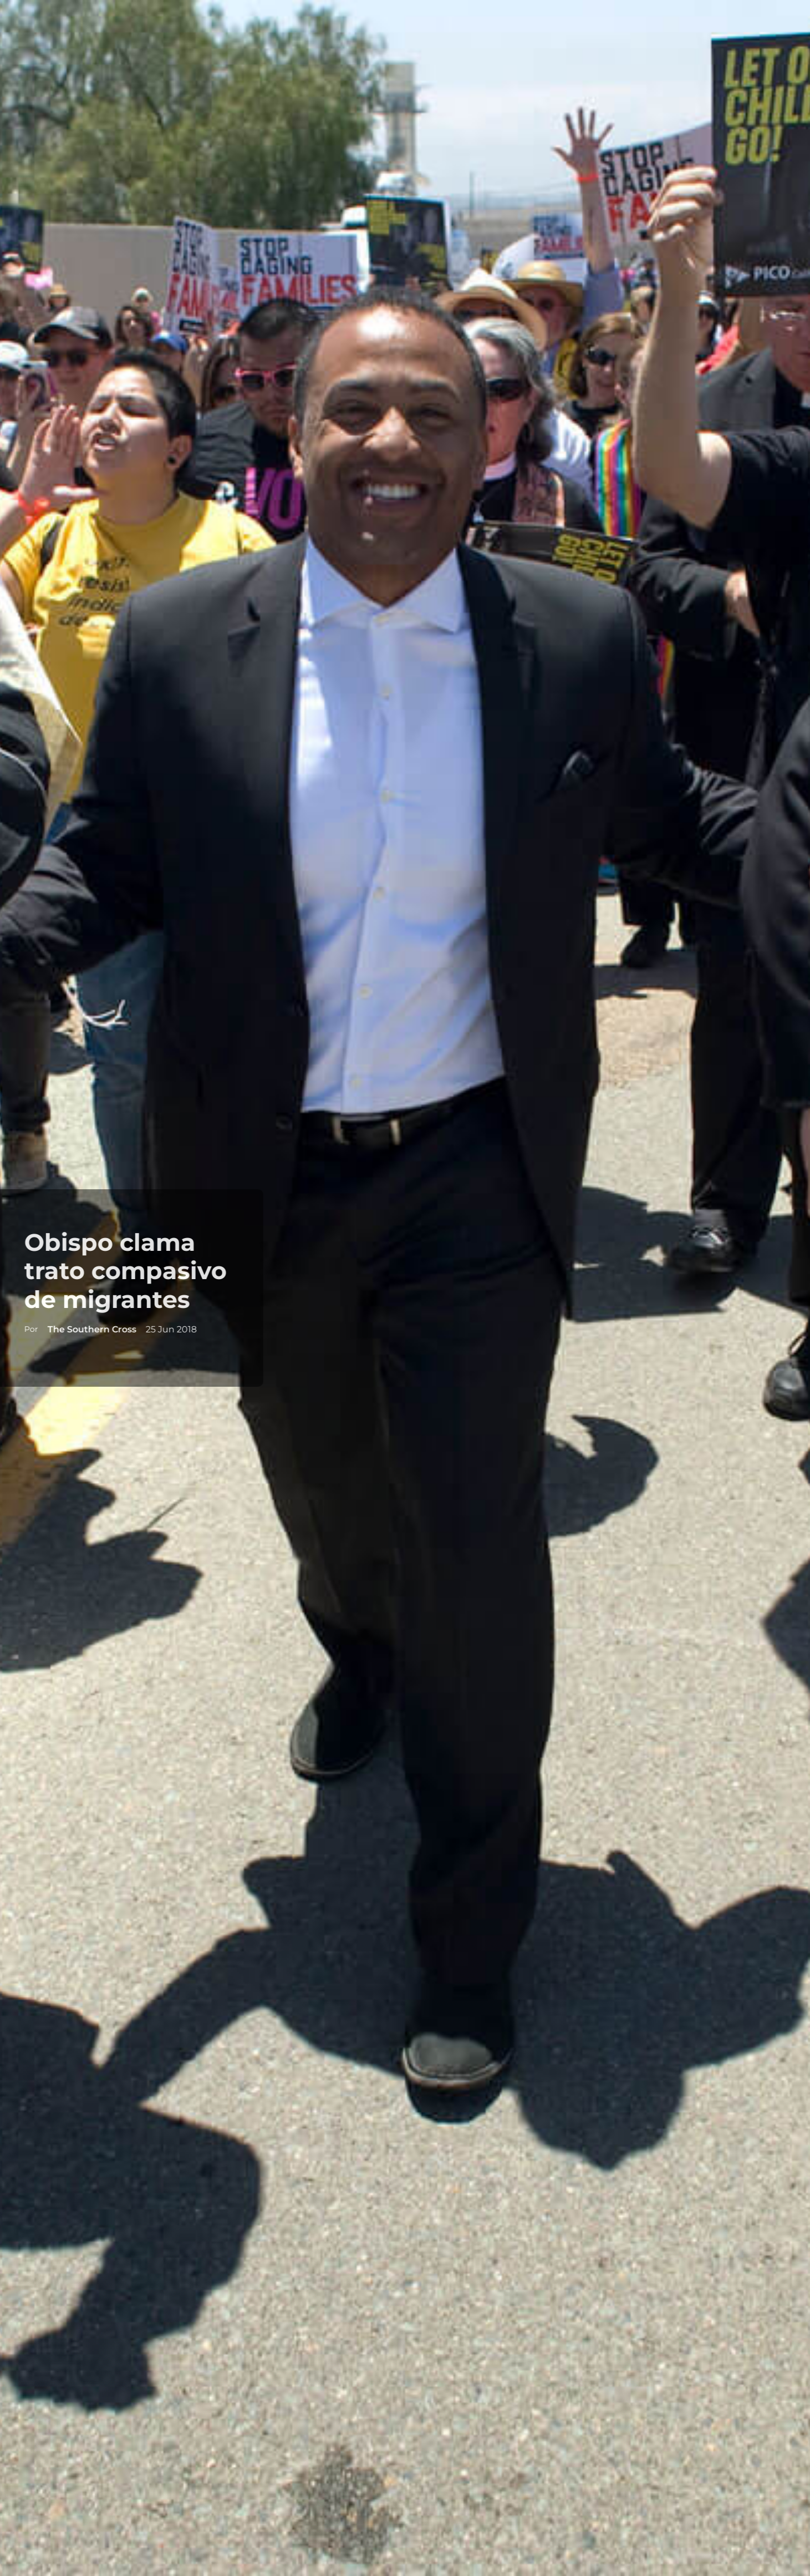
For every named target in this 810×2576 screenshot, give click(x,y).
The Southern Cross (82, 1329)
